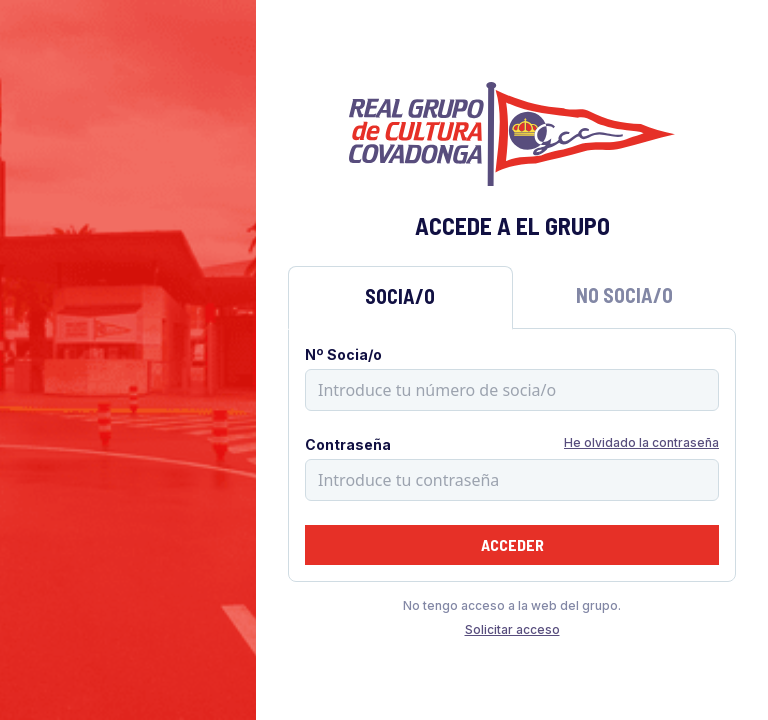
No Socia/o (624, 295)
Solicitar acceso (512, 629)
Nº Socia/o (343, 354)
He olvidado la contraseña (641, 442)
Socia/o (400, 296)
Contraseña (348, 444)
